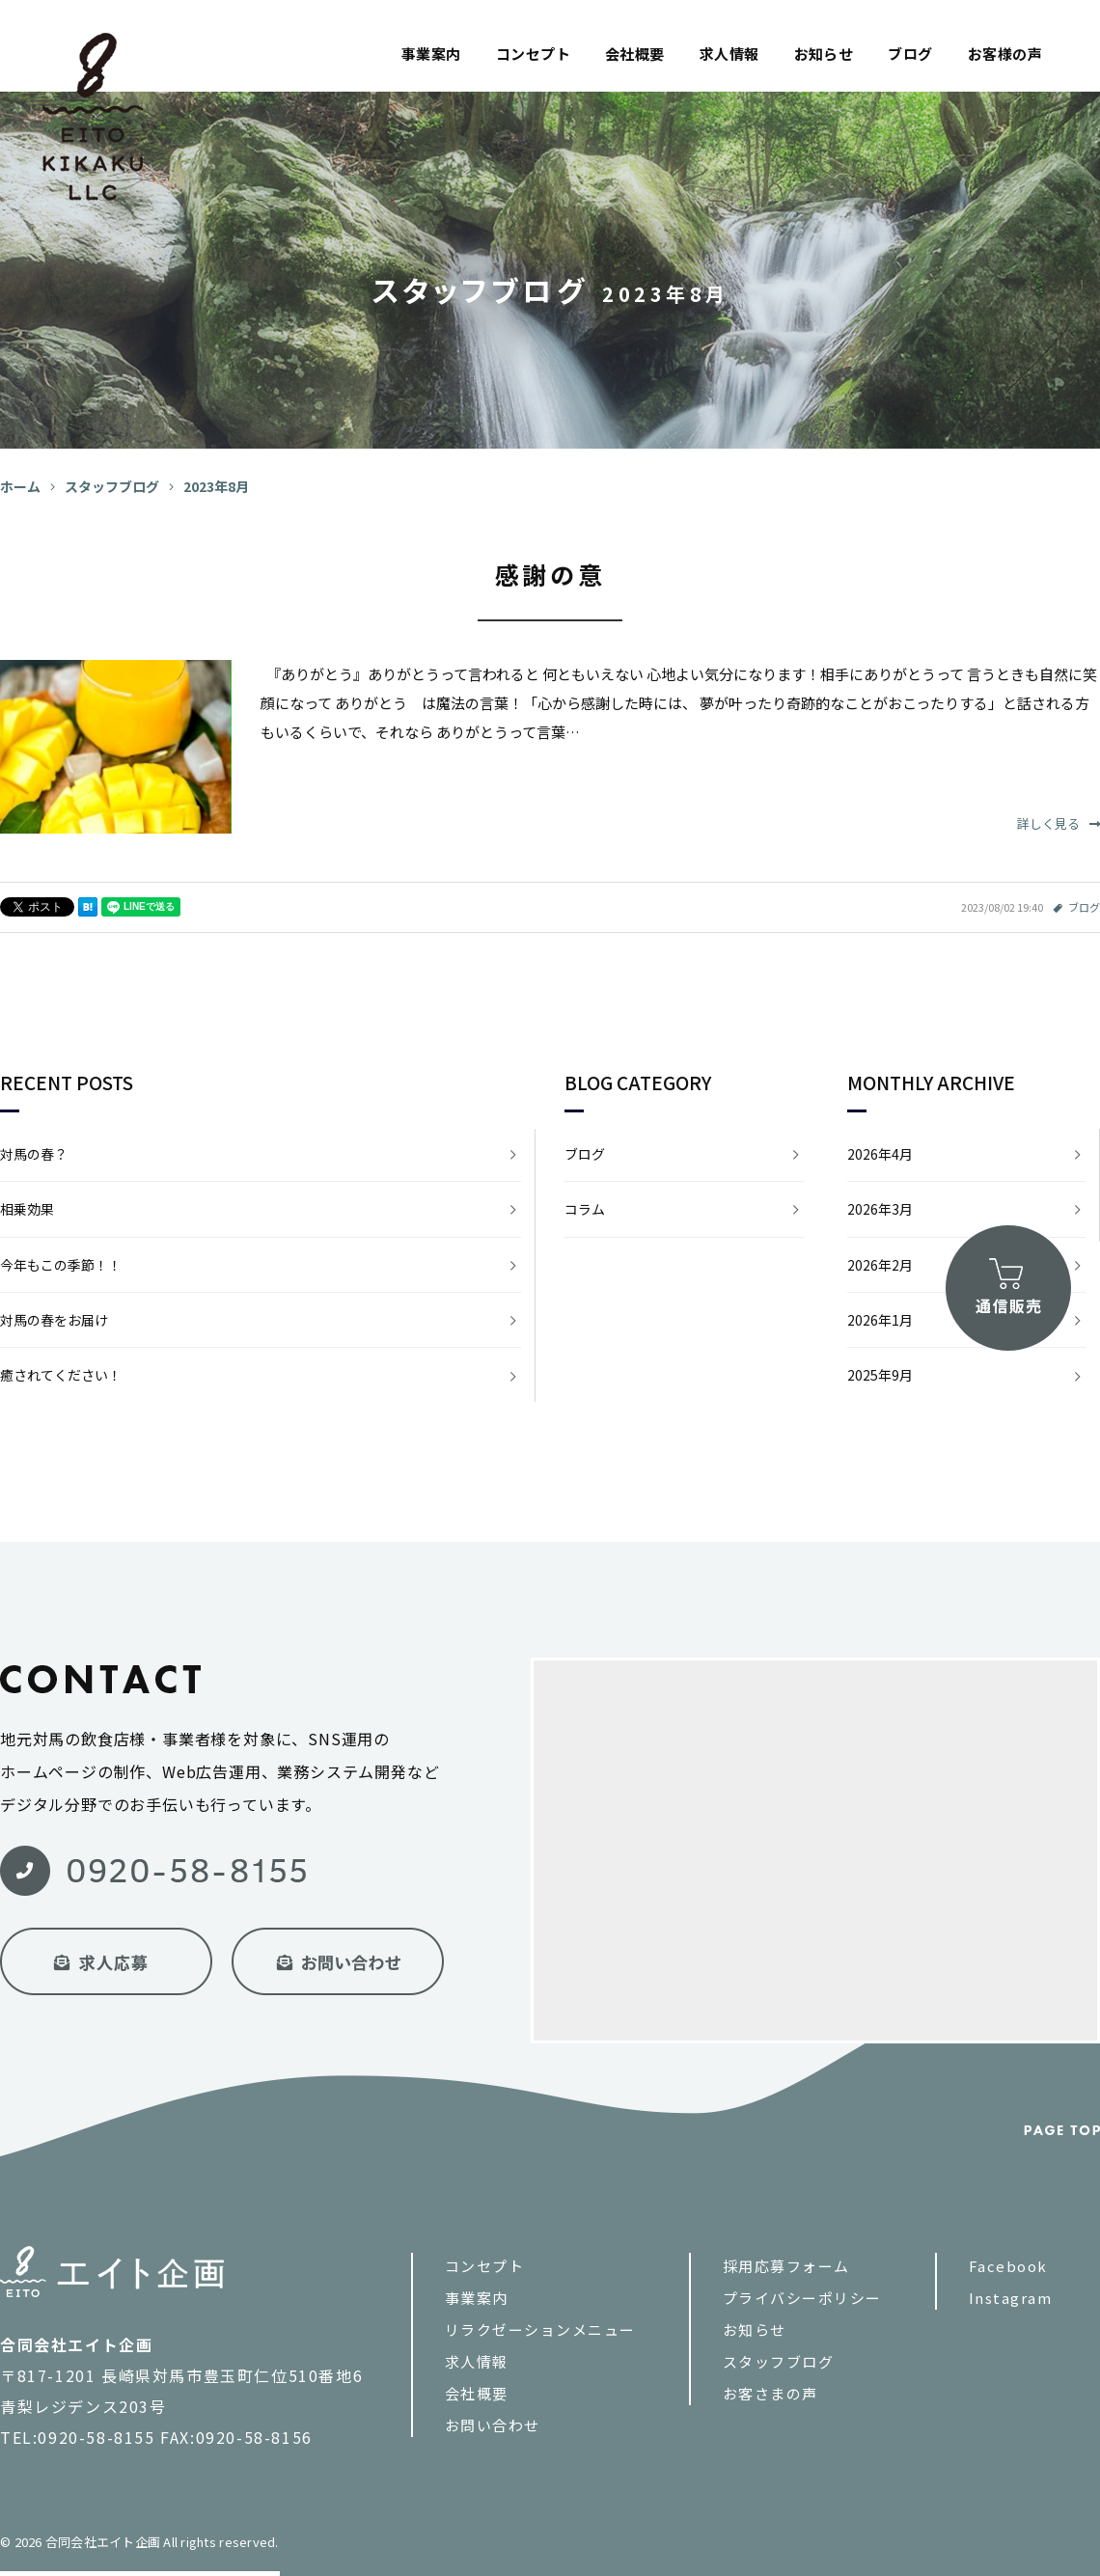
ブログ (910, 53)
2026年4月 (880, 1154)
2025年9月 (880, 1374)
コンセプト (533, 53)
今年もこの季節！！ (61, 1264)
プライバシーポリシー (802, 2298)
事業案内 (431, 53)
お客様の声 (1005, 53)
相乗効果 (27, 1209)
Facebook (1008, 2266)
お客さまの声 (770, 2393)
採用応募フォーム (786, 2266)
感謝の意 (550, 574)
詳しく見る (1058, 823)
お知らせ (824, 53)
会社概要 (635, 53)
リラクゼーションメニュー (540, 2329)
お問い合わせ (492, 2425)
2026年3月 (880, 1209)
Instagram (1011, 2298)
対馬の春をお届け (54, 1319)
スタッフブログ (779, 2361)
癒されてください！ (61, 1374)
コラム (584, 1209)
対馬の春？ (34, 1154)
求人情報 (729, 53)
